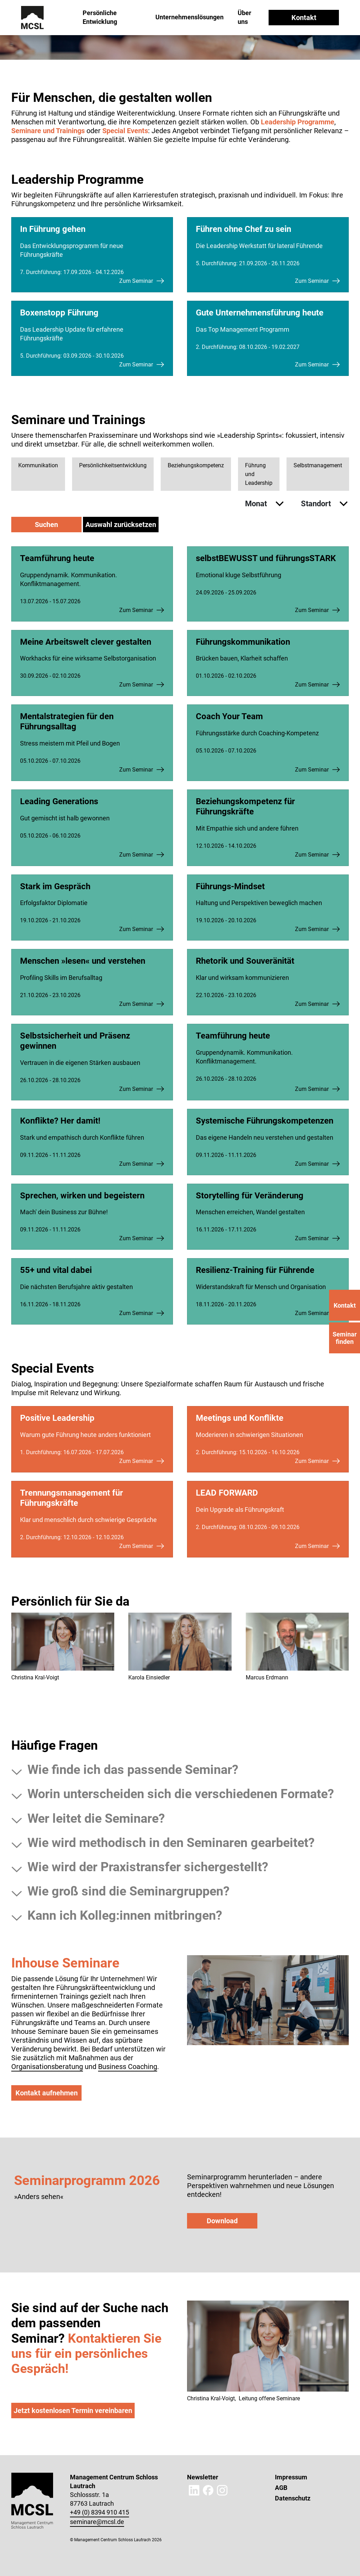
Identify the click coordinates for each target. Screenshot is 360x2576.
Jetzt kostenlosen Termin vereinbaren (73, 2410)
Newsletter (202, 2477)
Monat (257, 503)
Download (222, 2221)
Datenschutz (292, 2498)
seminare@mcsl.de (97, 2521)
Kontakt (303, 17)
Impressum (291, 2477)
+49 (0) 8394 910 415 (99, 2512)
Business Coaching (127, 2066)
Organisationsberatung (47, 2066)
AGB (281, 2487)
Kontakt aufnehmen (46, 2093)
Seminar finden (345, 1338)
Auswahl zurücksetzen (120, 524)
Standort (317, 503)
